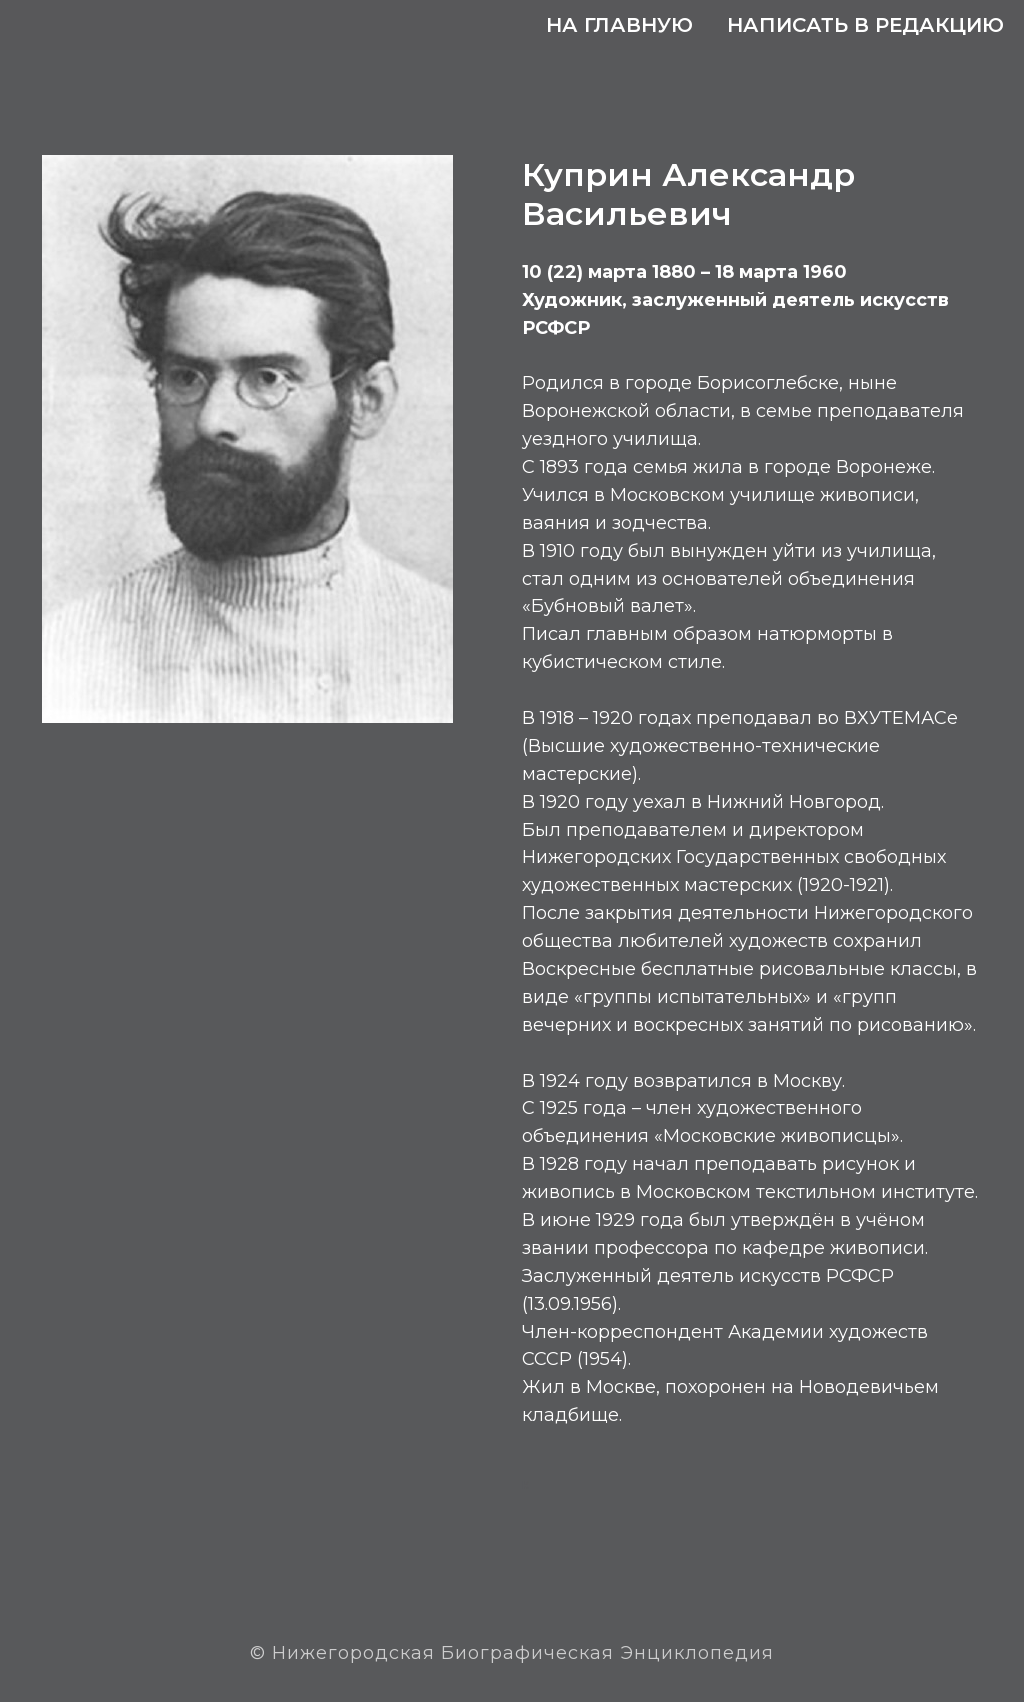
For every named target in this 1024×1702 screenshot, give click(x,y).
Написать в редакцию (865, 25)
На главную (619, 25)
